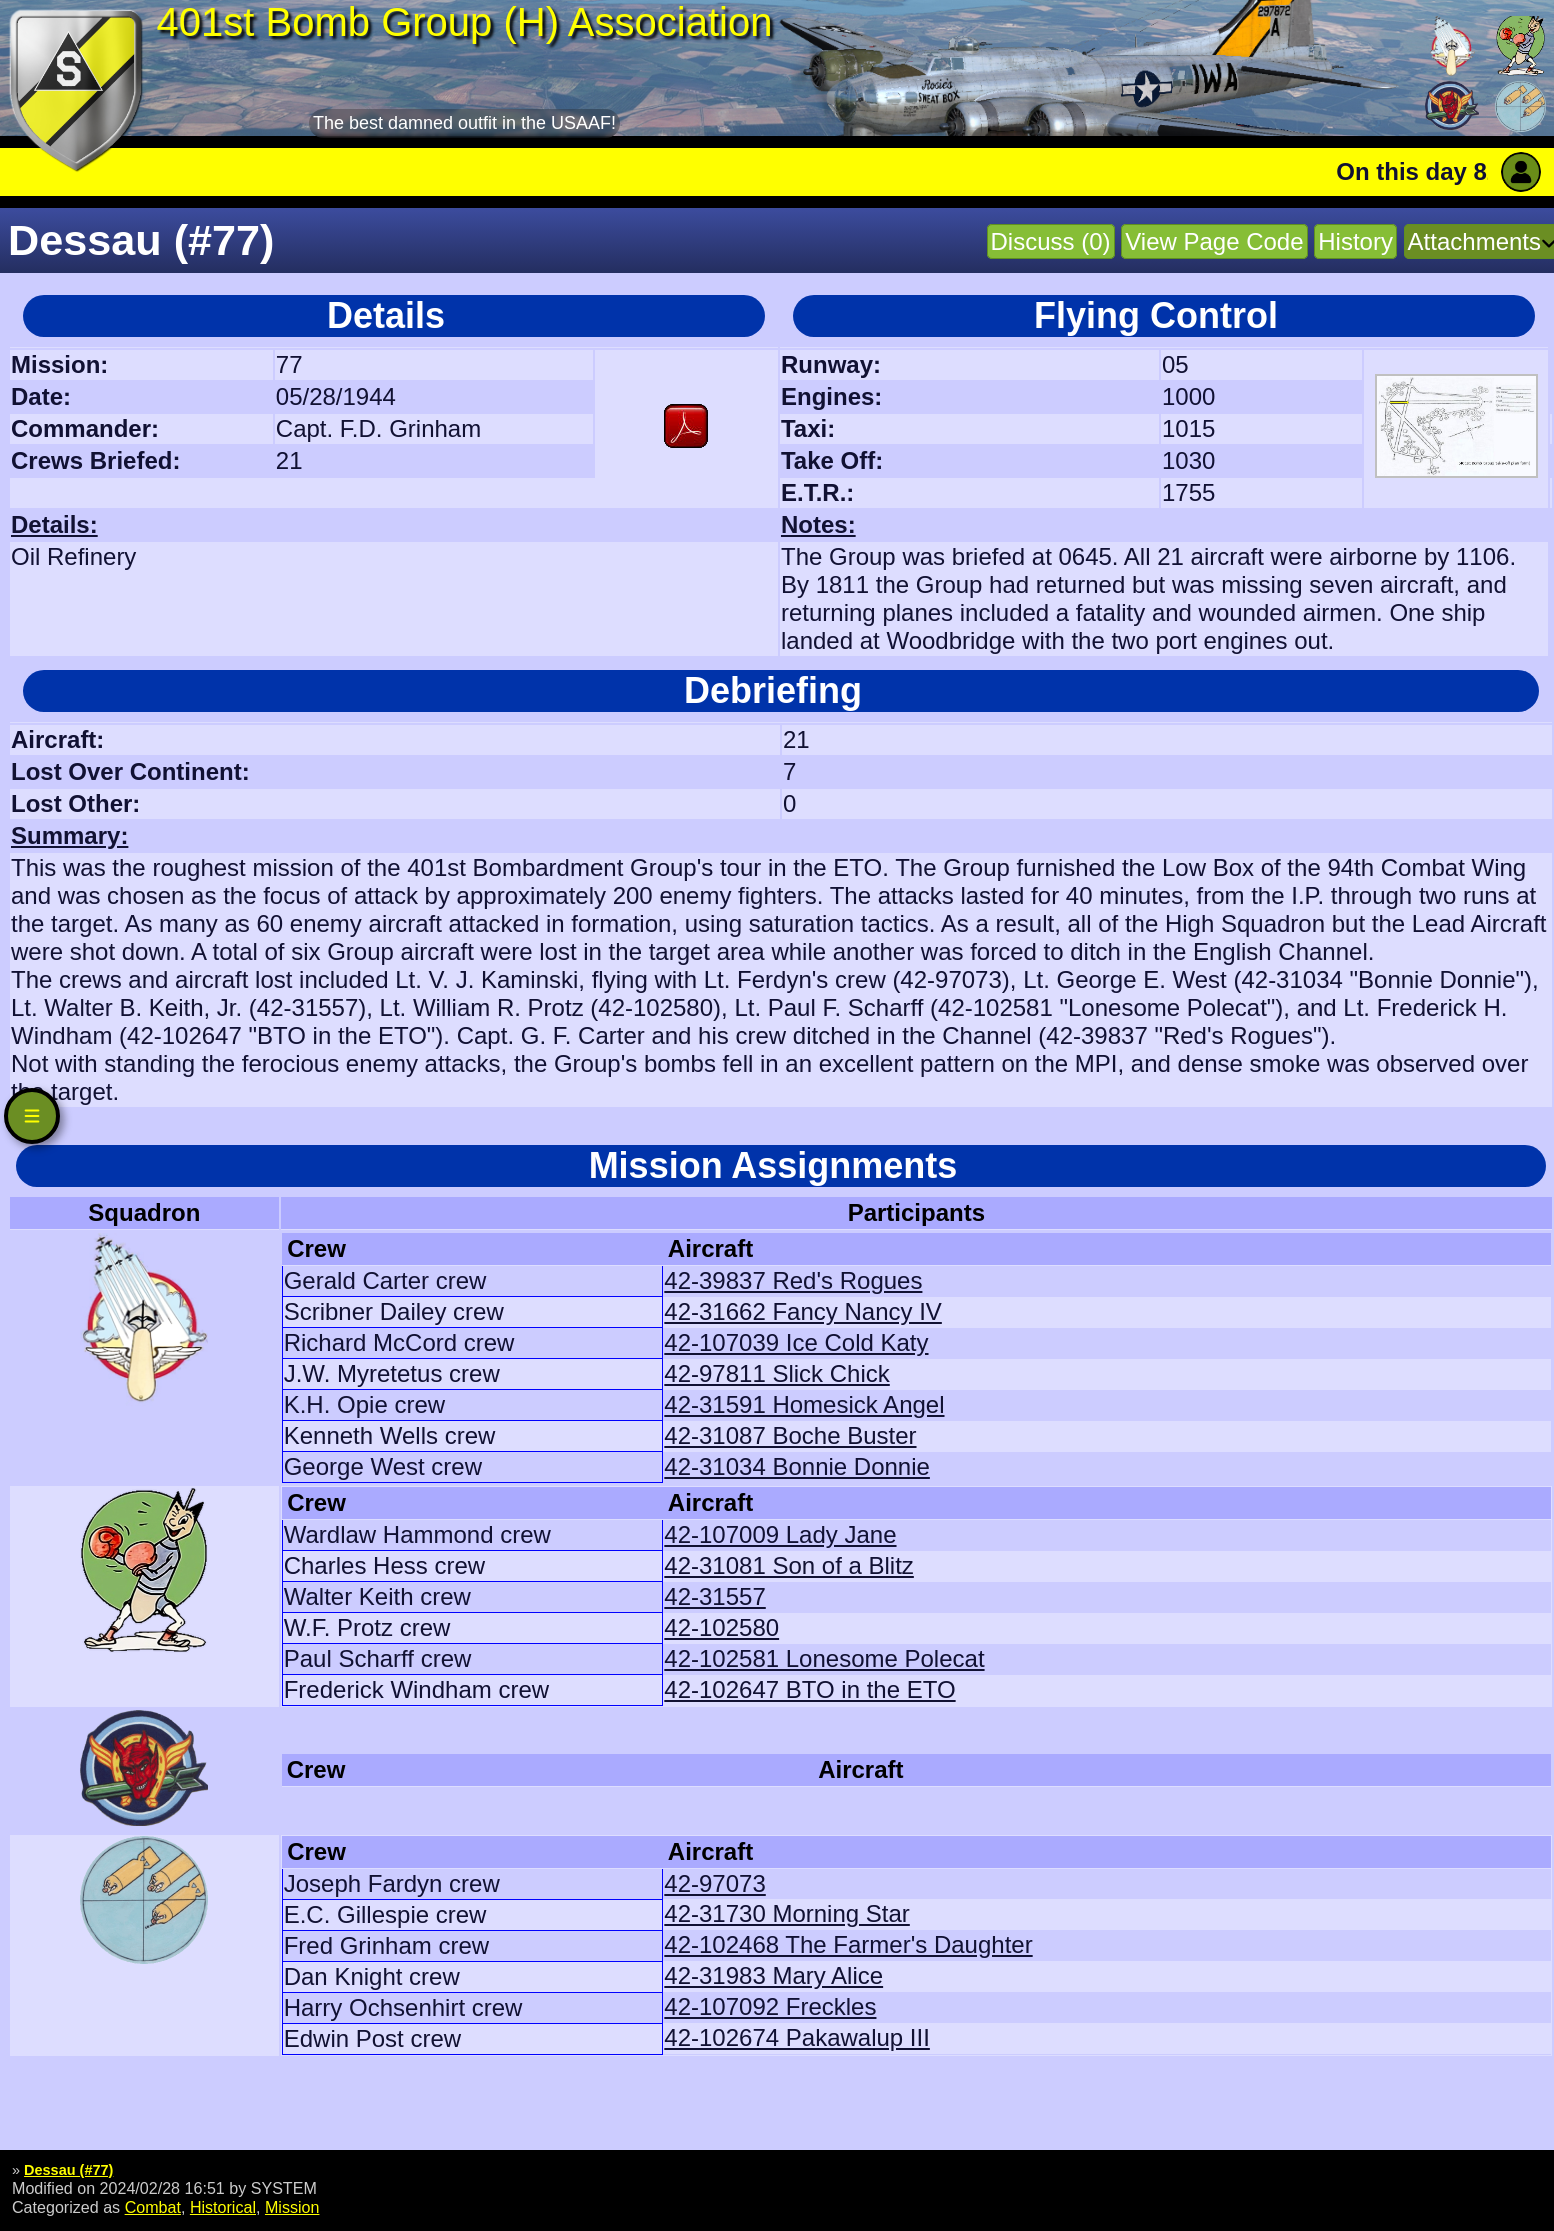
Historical (223, 2207)
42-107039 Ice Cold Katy (796, 1342)
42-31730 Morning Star (786, 1913)
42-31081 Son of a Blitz (789, 1565)
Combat (153, 2207)
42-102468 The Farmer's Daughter (848, 1944)
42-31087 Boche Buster (790, 1435)
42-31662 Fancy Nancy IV (803, 1311)
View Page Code (1214, 241)
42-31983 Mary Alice (773, 1975)
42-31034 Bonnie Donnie (797, 1466)
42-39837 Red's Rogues (793, 1280)
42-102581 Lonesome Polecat (824, 1658)
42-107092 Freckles (770, 2006)
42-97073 (714, 1883)
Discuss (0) (1051, 241)
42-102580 (721, 1627)
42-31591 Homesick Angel (804, 1404)
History (1355, 241)
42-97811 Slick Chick (776, 1373)
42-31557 (714, 1596)
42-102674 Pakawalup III (797, 2037)
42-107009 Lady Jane (780, 1534)
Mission (292, 2207)
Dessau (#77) (68, 2170)
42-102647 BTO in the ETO (809, 1689)
